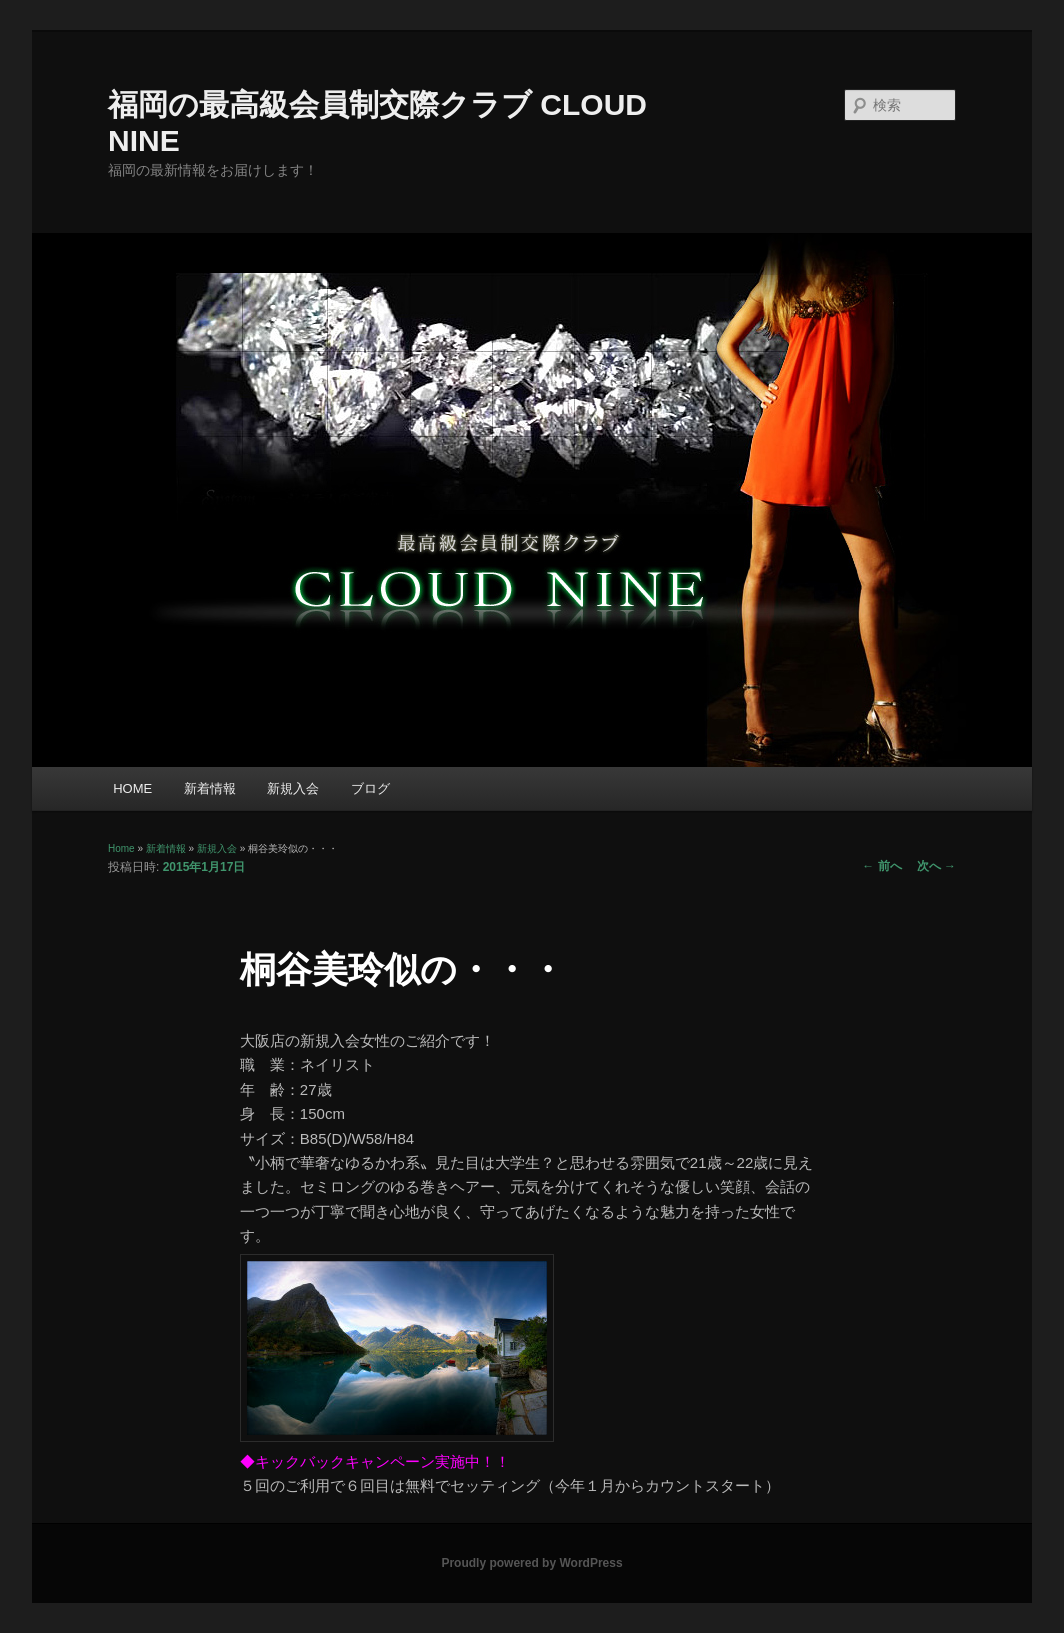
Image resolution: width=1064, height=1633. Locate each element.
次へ (936, 866)
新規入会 (293, 788)
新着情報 (210, 788)
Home (121, 848)
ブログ (370, 788)
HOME (132, 788)
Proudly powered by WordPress (531, 1563)
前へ (881, 866)
